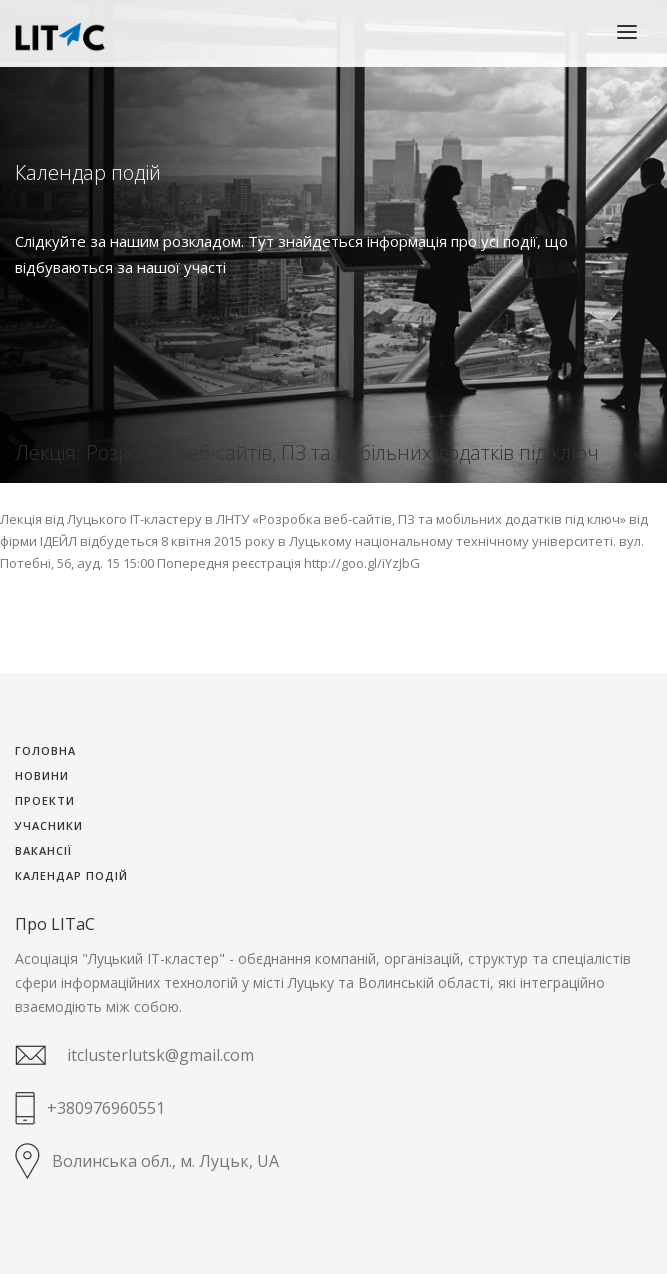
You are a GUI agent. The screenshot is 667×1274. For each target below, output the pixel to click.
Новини (42, 776)
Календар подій (71, 876)
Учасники (49, 826)
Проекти (45, 801)
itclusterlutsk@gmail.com (160, 1055)
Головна (45, 751)
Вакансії (43, 851)
